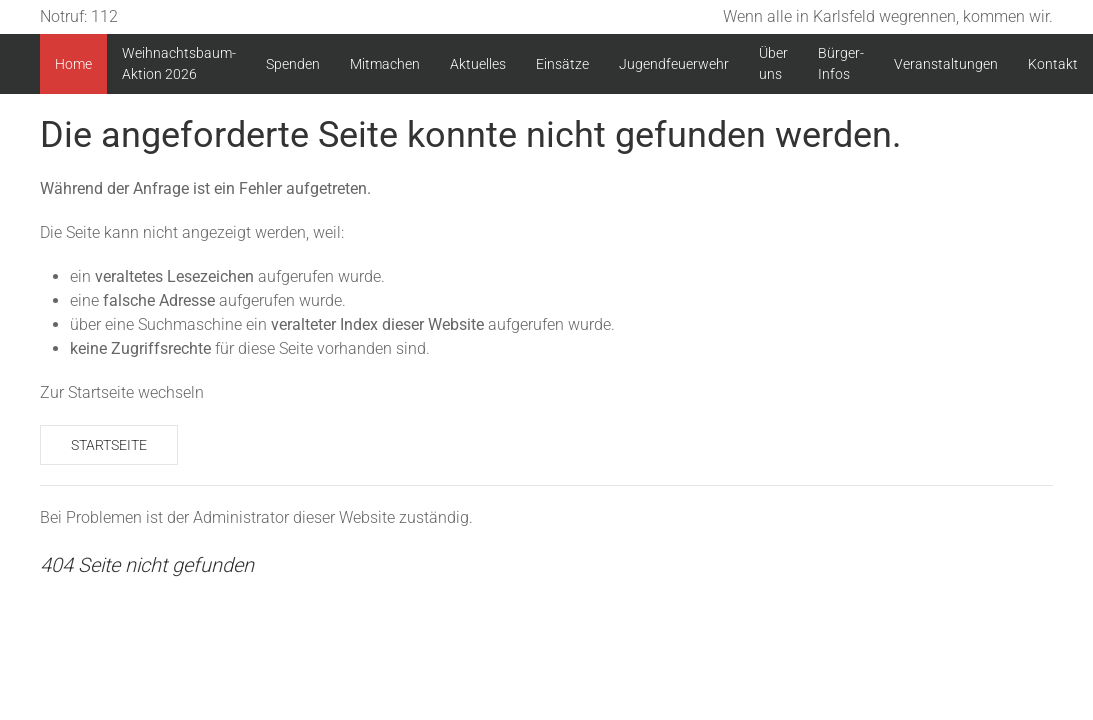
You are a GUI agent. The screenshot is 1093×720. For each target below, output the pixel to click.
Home (73, 64)
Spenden (293, 64)
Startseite (109, 445)
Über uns (773, 63)
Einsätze (562, 64)
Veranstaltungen (946, 64)
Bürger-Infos (841, 63)
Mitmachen (385, 64)
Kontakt (1053, 64)
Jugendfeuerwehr (674, 64)
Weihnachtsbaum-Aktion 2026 (179, 63)
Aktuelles (478, 64)
